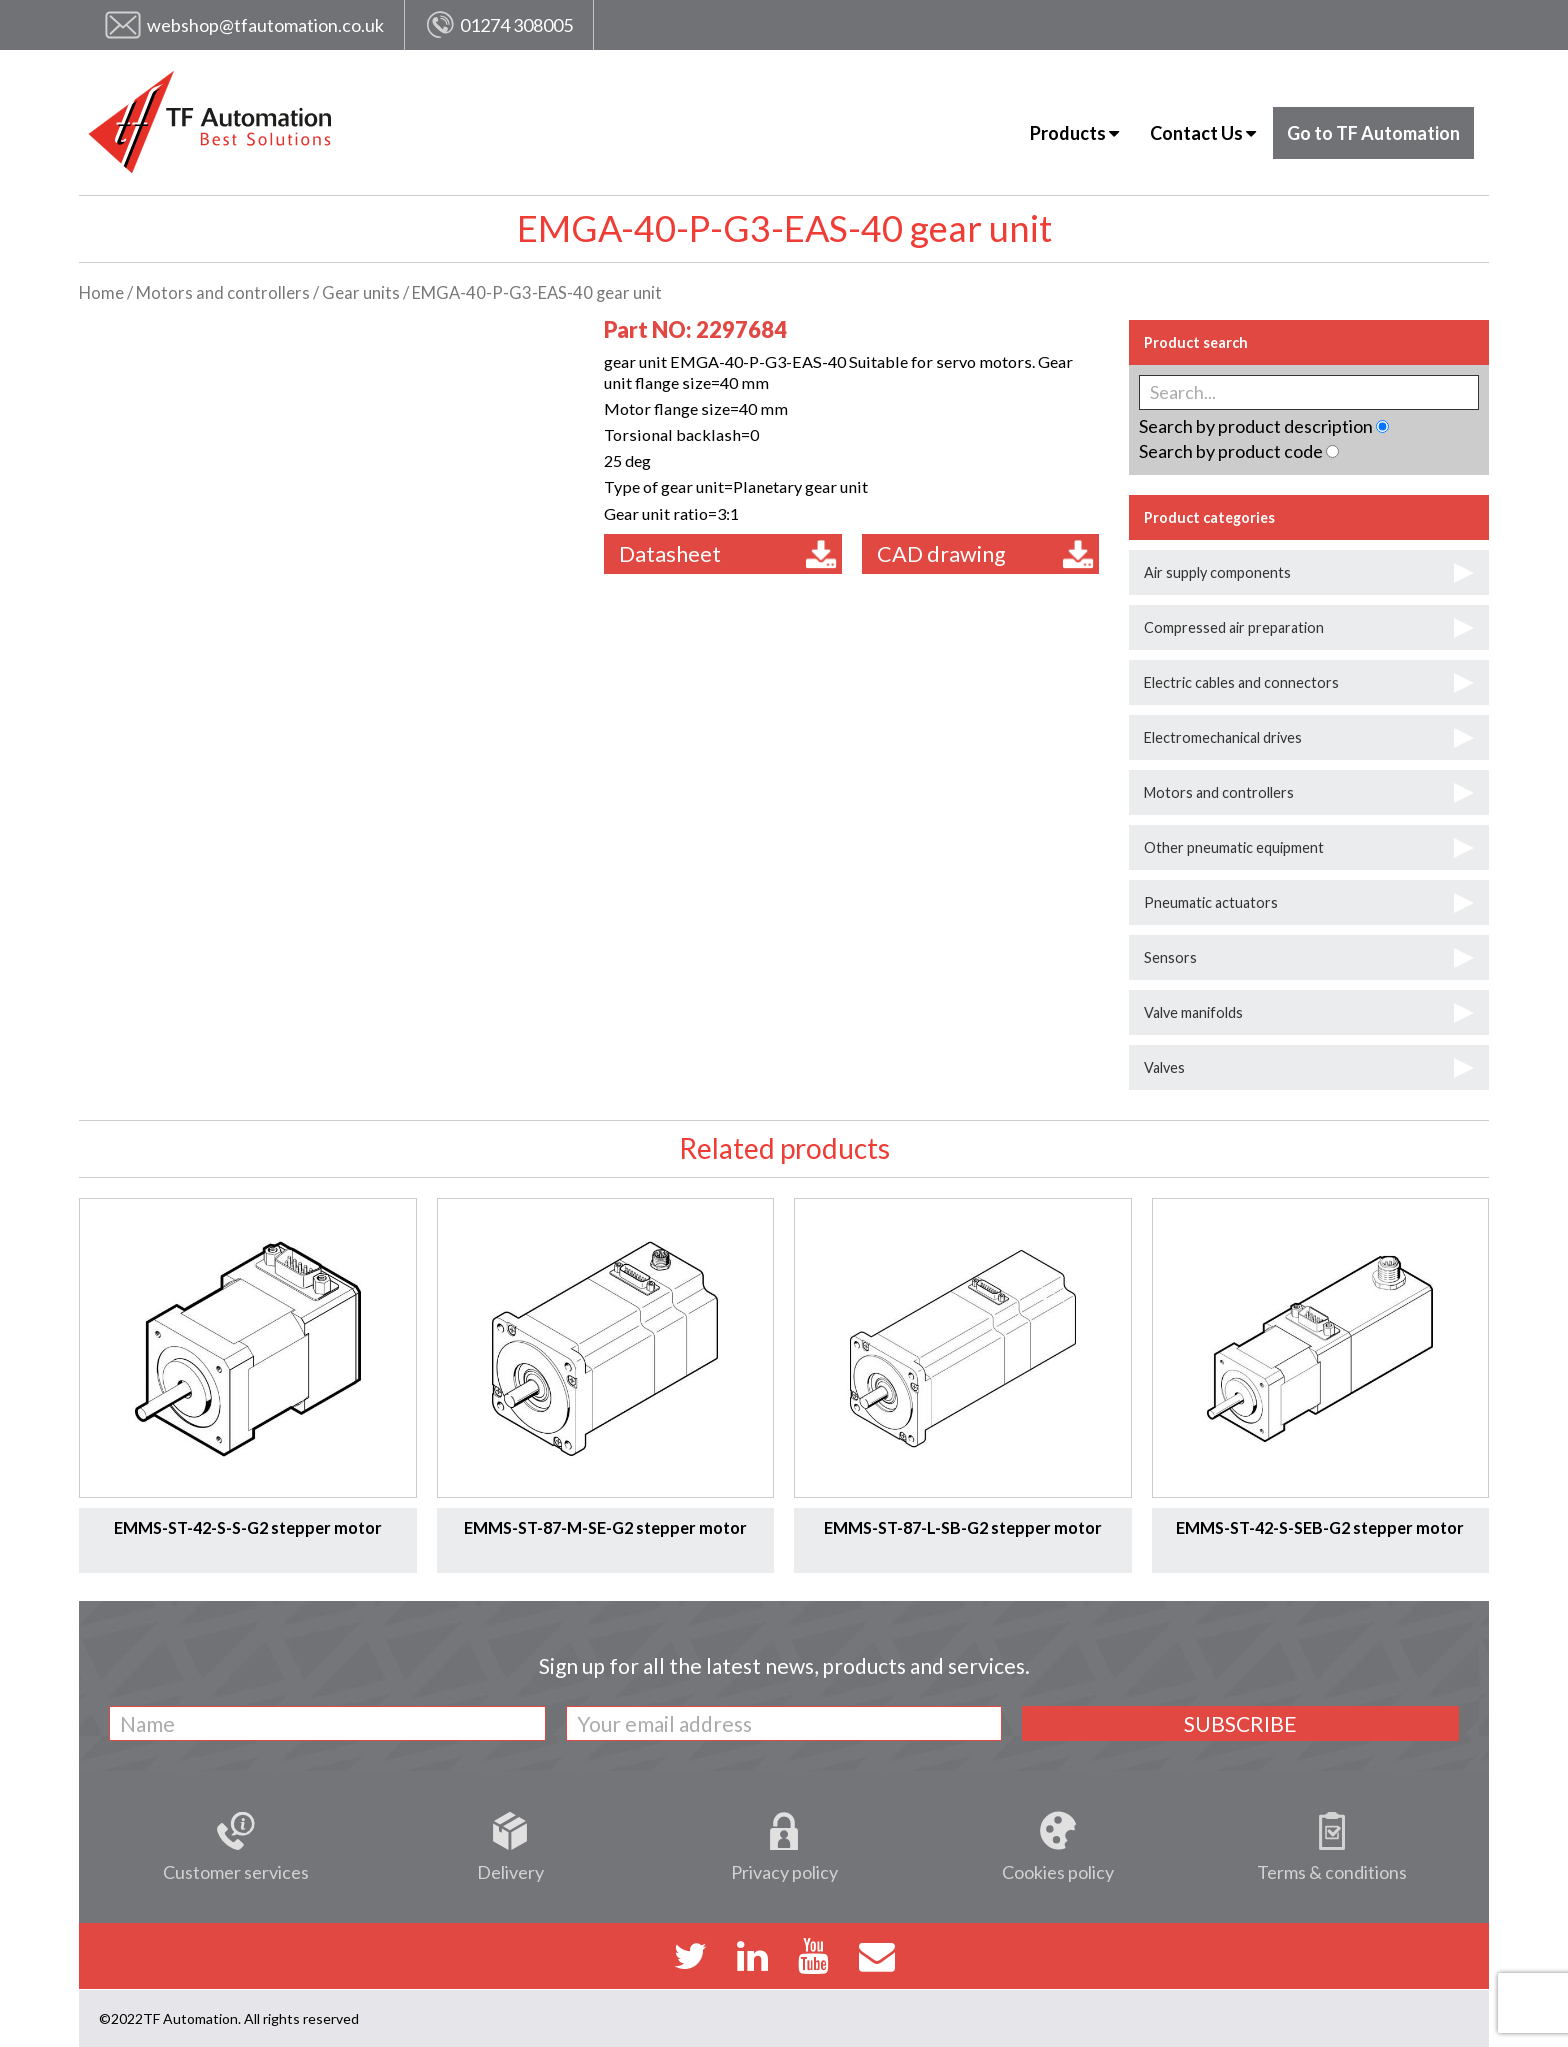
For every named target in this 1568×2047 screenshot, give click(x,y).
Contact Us (1203, 133)
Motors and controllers (223, 293)
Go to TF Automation (1373, 133)
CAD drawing (986, 554)
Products (1074, 133)
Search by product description (1256, 426)
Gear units (361, 293)
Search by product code (1231, 451)
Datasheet (728, 554)
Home (101, 293)
